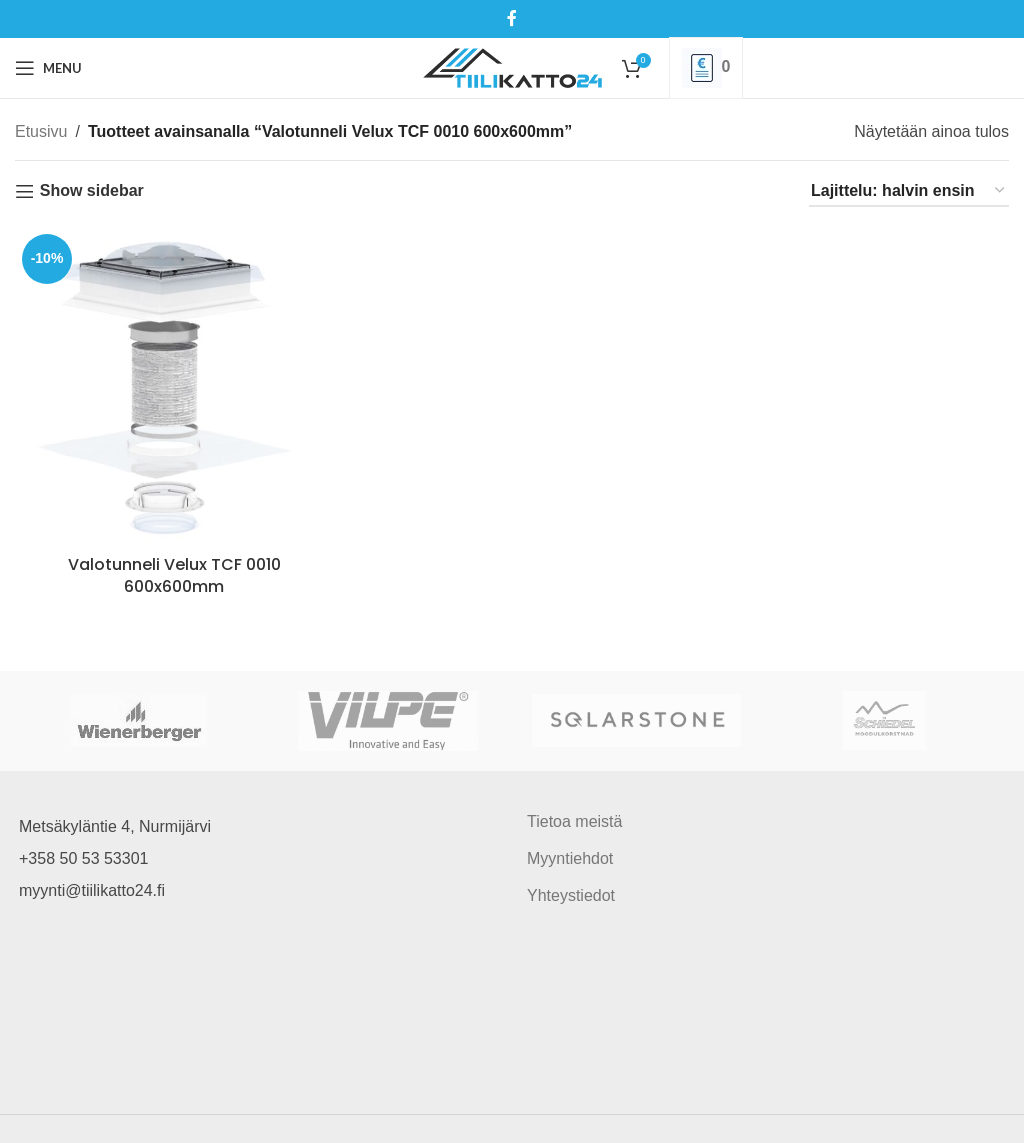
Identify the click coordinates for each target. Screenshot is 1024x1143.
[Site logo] (512, 66)
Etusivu (41, 131)
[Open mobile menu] (48, 68)
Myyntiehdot (570, 858)
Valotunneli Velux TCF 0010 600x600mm (174, 575)
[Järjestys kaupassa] (909, 191)
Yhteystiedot (571, 895)
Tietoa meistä (574, 821)
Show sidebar (92, 190)
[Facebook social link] (511, 18)
